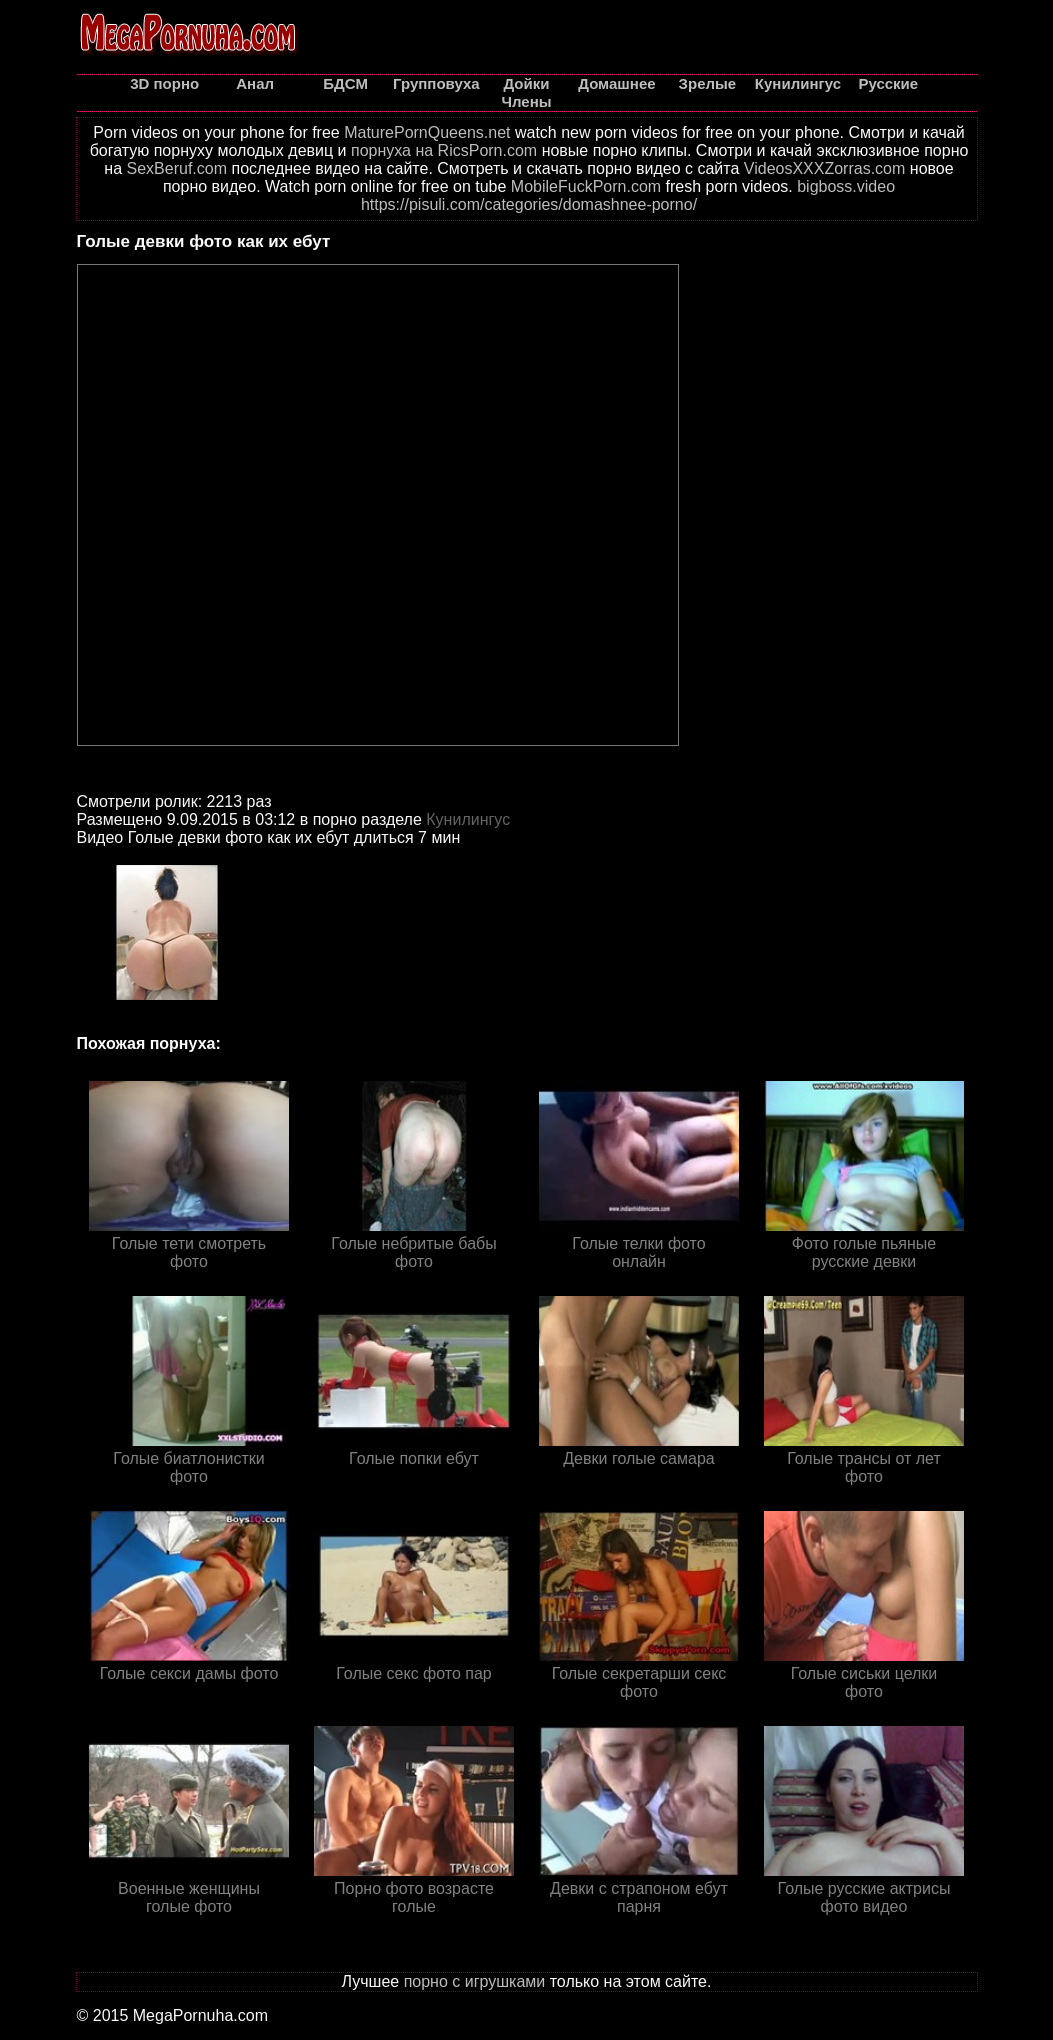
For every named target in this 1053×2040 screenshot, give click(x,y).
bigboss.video (846, 186)
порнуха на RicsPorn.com (444, 150)
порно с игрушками (475, 1981)
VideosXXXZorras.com (825, 168)
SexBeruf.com (177, 168)
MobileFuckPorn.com (586, 186)
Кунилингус (468, 819)
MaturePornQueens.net (427, 132)
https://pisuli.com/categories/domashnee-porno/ (529, 204)
